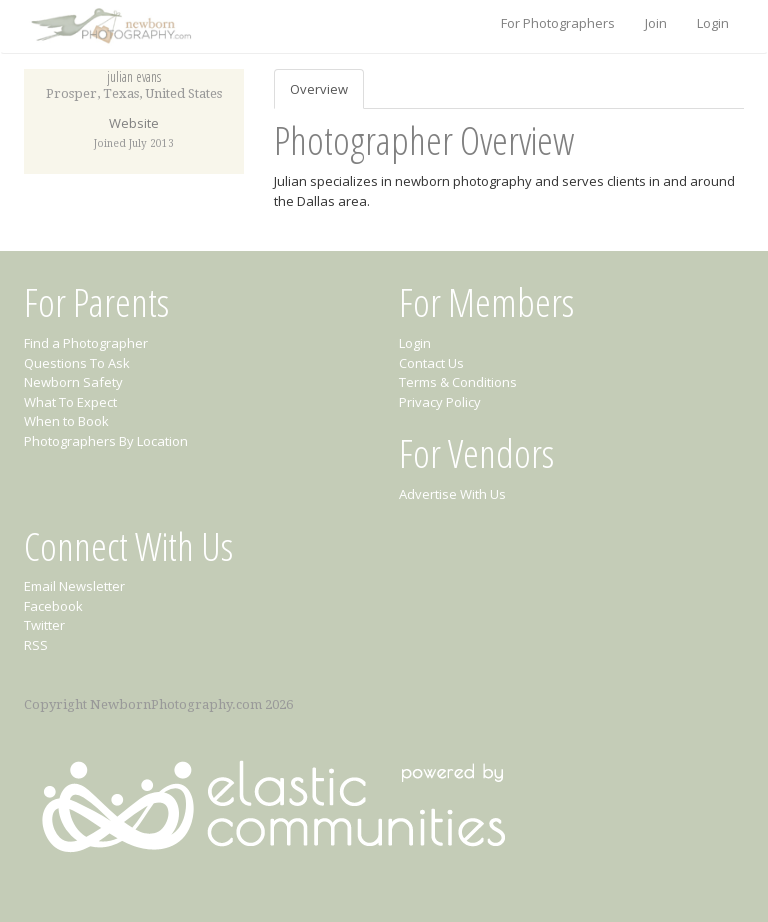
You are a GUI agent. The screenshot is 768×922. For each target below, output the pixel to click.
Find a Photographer (86, 343)
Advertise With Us (452, 494)
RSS (36, 645)
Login (713, 23)
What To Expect (70, 402)
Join (656, 23)
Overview (319, 89)
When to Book (66, 421)
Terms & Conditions (458, 382)
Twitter (44, 625)
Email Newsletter (74, 586)
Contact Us (431, 363)
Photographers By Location (106, 441)
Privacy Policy (440, 402)
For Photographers (558, 23)
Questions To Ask (77, 363)
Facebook (53, 606)
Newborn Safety (73, 382)
